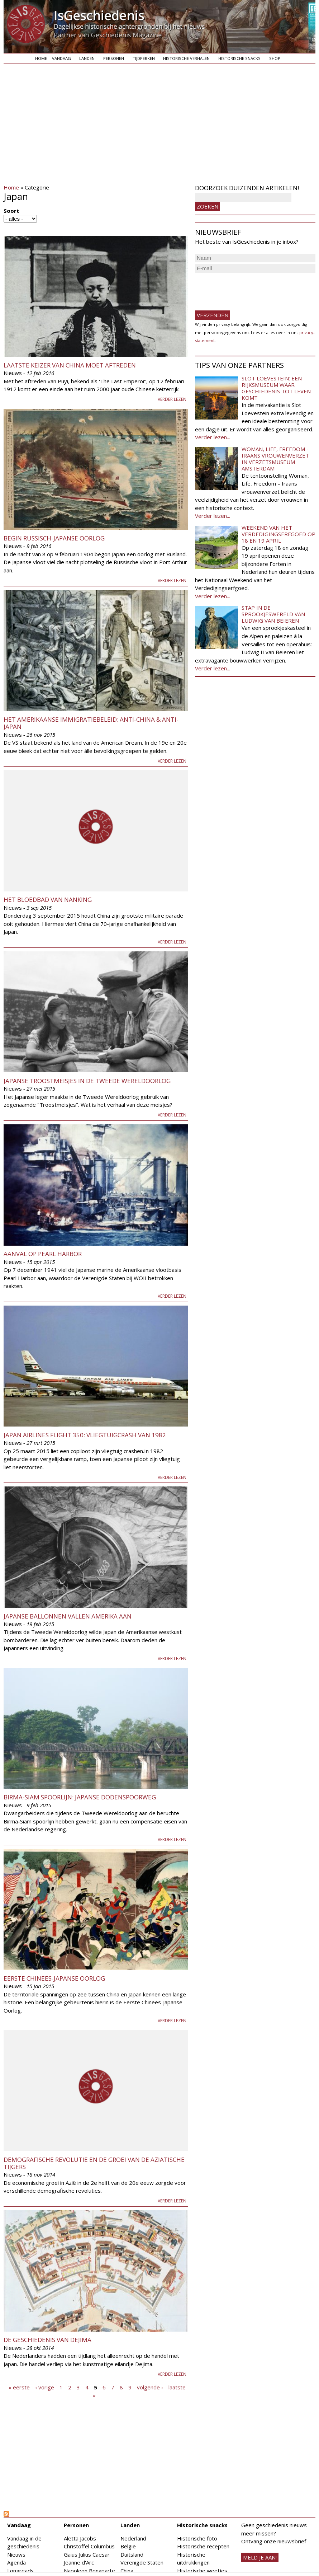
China (126, 2570)
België (128, 2546)
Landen (87, 58)
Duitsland (131, 2554)
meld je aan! (260, 2557)
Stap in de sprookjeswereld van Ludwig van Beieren (273, 614)
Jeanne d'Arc (79, 2562)
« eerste (19, 2386)
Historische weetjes (202, 2570)
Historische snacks (239, 58)
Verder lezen (172, 399)
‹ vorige (44, 2386)
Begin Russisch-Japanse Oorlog (54, 538)
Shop (274, 58)
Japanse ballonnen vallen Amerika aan (68, 1616)
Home (41, 58)
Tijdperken (144, 58)
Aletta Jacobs (80, 2538)
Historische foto (197, 2538)
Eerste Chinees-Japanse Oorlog (54, 1978)
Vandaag (61, 58)
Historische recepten (203, 2546)
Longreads (20, 2570)
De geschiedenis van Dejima (47, 2340)
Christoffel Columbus (89, 2546)
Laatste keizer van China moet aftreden (70, 365)
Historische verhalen (186, 58)
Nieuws (16, 2554)
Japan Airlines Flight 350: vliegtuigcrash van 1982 (85, 1435)
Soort (11, 210)
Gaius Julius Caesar (87, 2554)
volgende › (150, 2386)
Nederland (133, 2538)
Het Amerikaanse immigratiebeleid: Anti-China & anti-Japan (91, 723)
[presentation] (249, 289)
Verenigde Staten (141, 2562)
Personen (113, 58)
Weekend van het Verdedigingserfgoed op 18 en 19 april (278, 534)
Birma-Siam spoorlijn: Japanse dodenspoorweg (80, 1797)
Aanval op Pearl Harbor (43, 1254)
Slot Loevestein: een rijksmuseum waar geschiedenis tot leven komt (276, 388)
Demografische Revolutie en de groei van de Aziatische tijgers (94, 2163)
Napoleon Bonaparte (89, 2570)
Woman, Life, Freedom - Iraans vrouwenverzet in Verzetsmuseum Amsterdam (275, 458)
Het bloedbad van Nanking (48, 899)
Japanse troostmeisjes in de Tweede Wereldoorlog (87, 1081)
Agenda (16, 2562)
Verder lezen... (212, 437)
